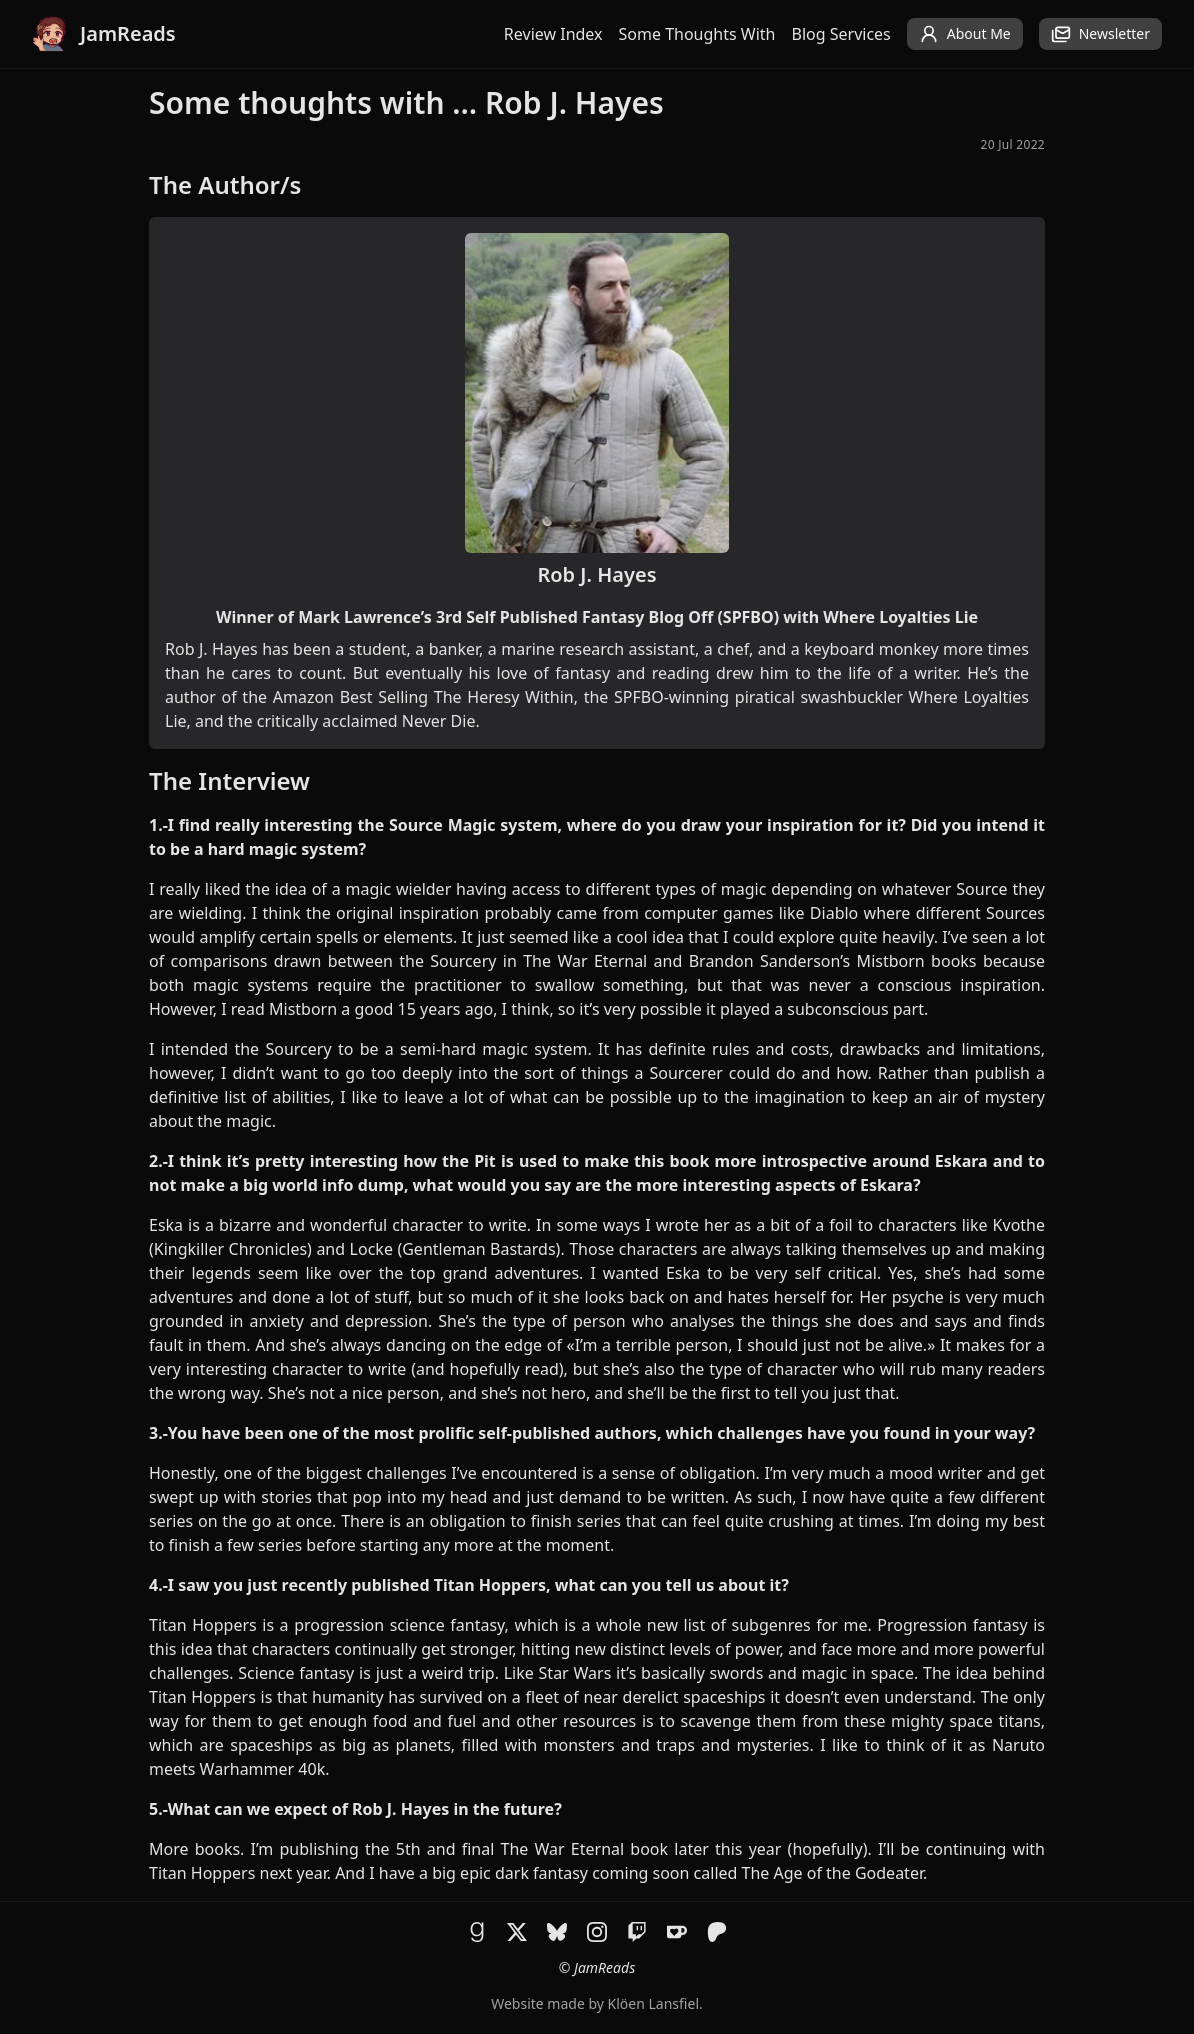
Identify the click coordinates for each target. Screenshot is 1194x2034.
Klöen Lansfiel (653, 2003)
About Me (965, 34)
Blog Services (841, 34)
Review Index (553, 34)
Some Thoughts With (697, 34)
